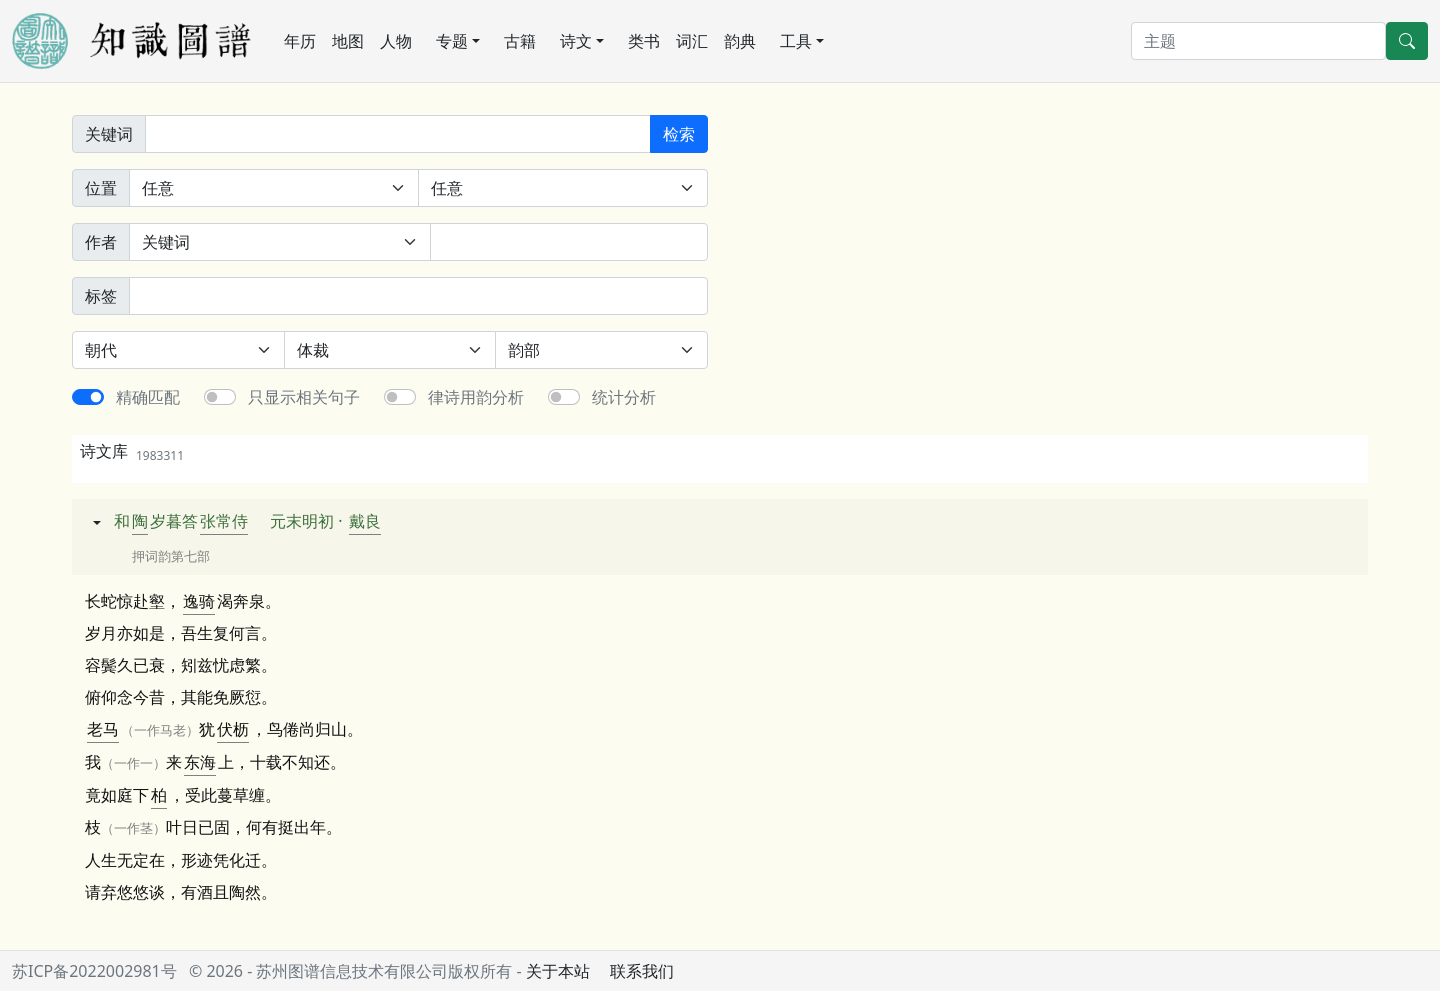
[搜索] (1258, 41)
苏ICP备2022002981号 (94, 971)
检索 (679, 134)
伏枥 (233, 729)
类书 (644, 41)
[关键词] (398, 134)
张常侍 (224, 521)
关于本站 (558, 971)
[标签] (418, 296)
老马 (103, 729)
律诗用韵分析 (476, 397)
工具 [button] (796, 41)
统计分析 (624, 397)
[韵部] (601, 350)
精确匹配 (148, 397)
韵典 (740, 41)
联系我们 (642, 971)
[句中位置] (563, 188)
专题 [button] (452, 41)
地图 (348, 41)
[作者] (569, 242)
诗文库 (132, 451)
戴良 (365, 521)
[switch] (88, 397)
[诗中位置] (274, 188)
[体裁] (390, 350)
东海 (200, 762)
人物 (396, 41)
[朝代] (178, 350)
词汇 (692, 41)
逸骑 (199, 601)
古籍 (520, 41)
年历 (300, 41)
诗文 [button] (576, 41)
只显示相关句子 (304, 397)
